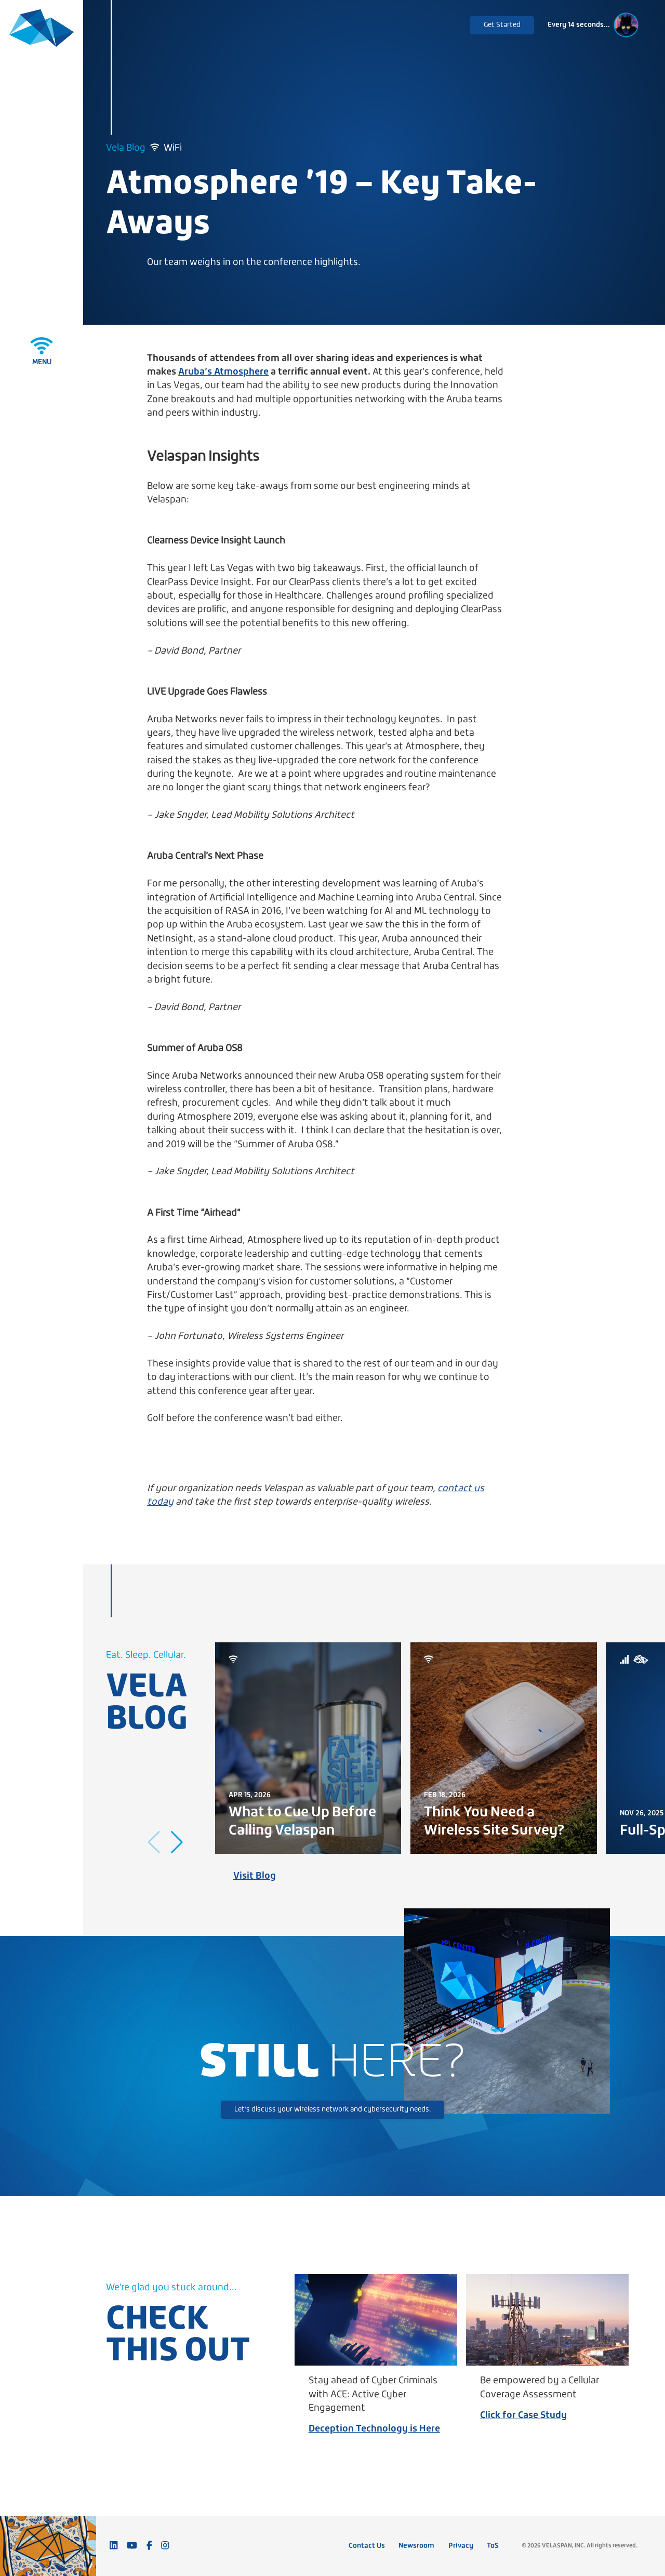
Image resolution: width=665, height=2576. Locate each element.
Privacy (460, 2546)
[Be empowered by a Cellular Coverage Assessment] (547, 2320)
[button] (177, 1842)
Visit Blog (254, 1876)
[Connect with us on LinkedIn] (113, 2546)
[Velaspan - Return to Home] (41, 29)
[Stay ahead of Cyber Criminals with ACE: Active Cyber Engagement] (376, 2320)
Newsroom (416, 2546)
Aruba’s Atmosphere (223, 372)
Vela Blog (125, 148)
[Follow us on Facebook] (149, 2546)
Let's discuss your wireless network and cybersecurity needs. (332, 2109)
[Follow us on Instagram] (165, 2546)
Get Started (502, 25)
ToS (493, 2546)
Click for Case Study (523, 2415)
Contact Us (367, 2546)
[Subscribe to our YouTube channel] (132, 2546)
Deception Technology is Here (374, 2429)
